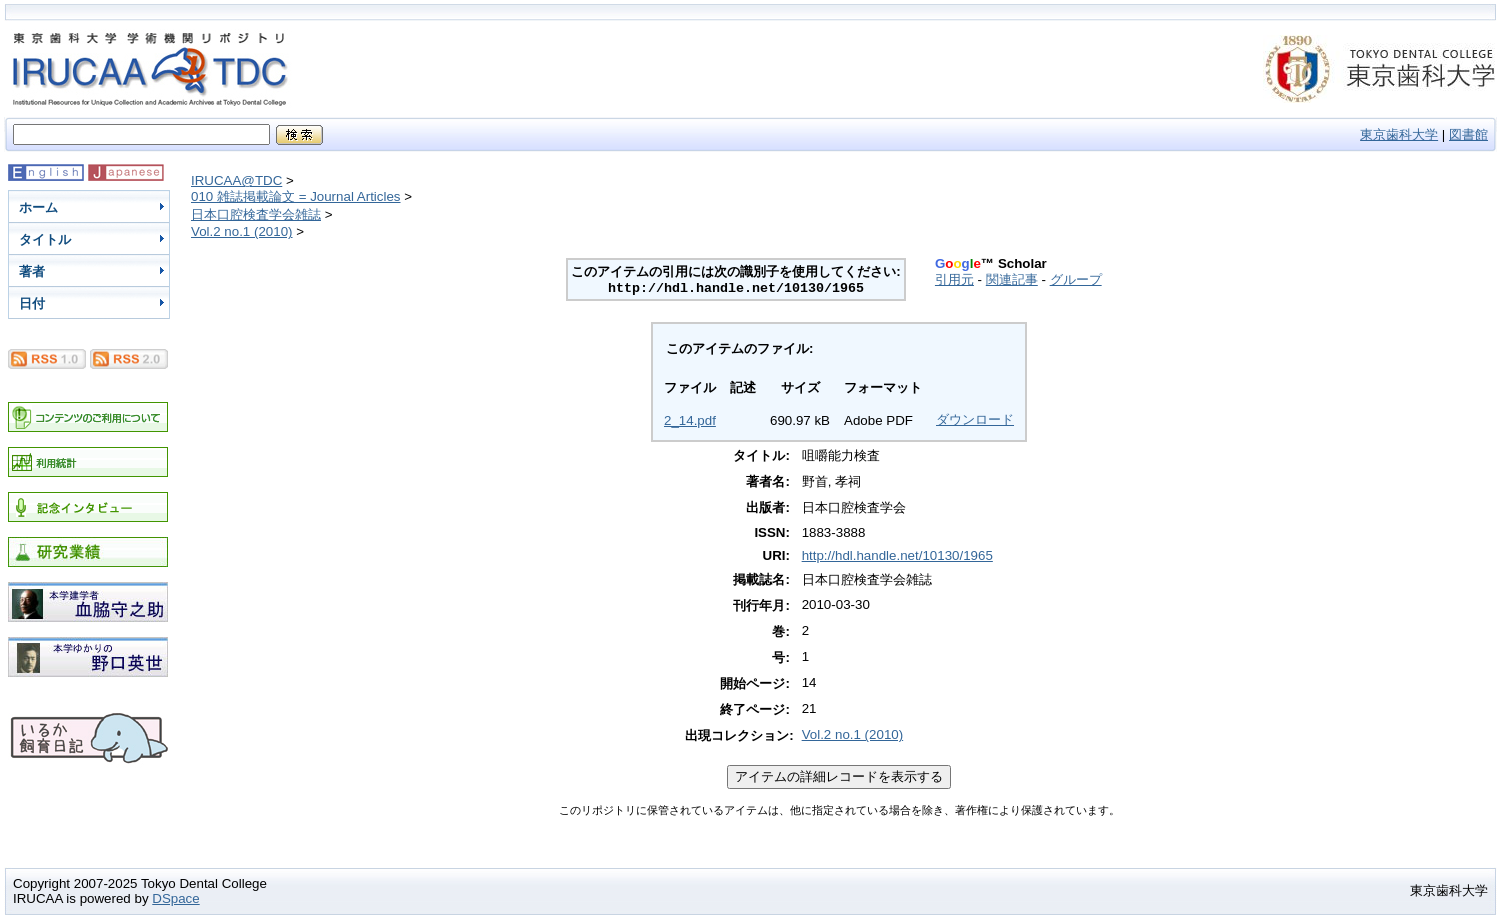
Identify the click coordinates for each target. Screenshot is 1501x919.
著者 (32, 271)
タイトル (45, 239)
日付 (32, 303)
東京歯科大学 (1399, 134)
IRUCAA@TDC (236, 180)
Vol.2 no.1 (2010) (242, 231)
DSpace (175, 898)
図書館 (1468, 134)
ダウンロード (975, 419)
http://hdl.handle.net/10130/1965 (897, 555)
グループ (1076, 279)
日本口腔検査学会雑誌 (256, 214)
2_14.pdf (690, 420)
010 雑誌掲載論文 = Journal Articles (296, 196)
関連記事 (1012, 279)
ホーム (38, 207)
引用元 (954, 279)
